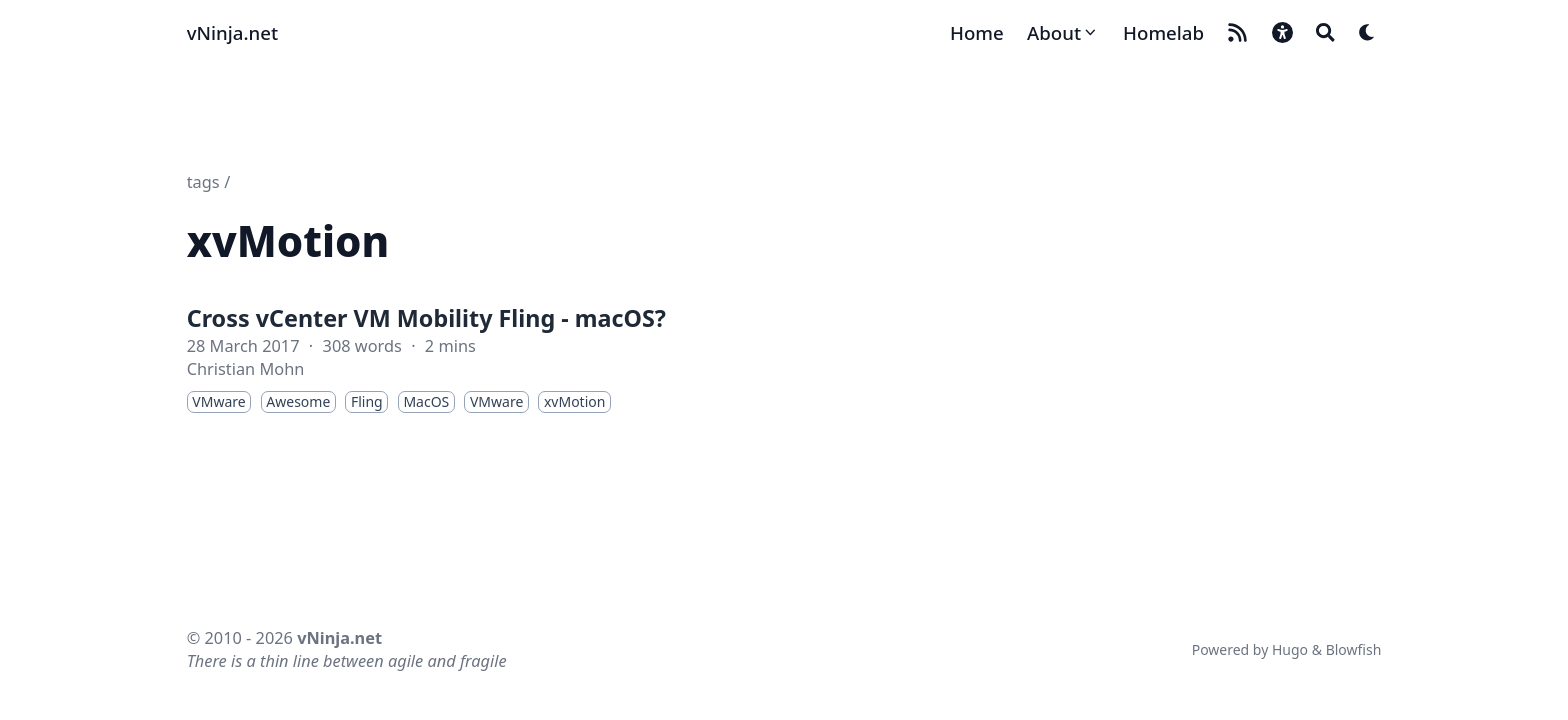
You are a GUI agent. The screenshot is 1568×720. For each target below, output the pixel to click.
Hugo (1290, 649)
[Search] (1325, 32)
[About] (1063, 33)
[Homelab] (1163, 33)
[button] (1282, 32)
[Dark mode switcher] (1367, 32)
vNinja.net (232, 32)
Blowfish (1354, 649)
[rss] (1237, 32)
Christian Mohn (246, 369)
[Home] (977, 33)
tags (203, 182)
